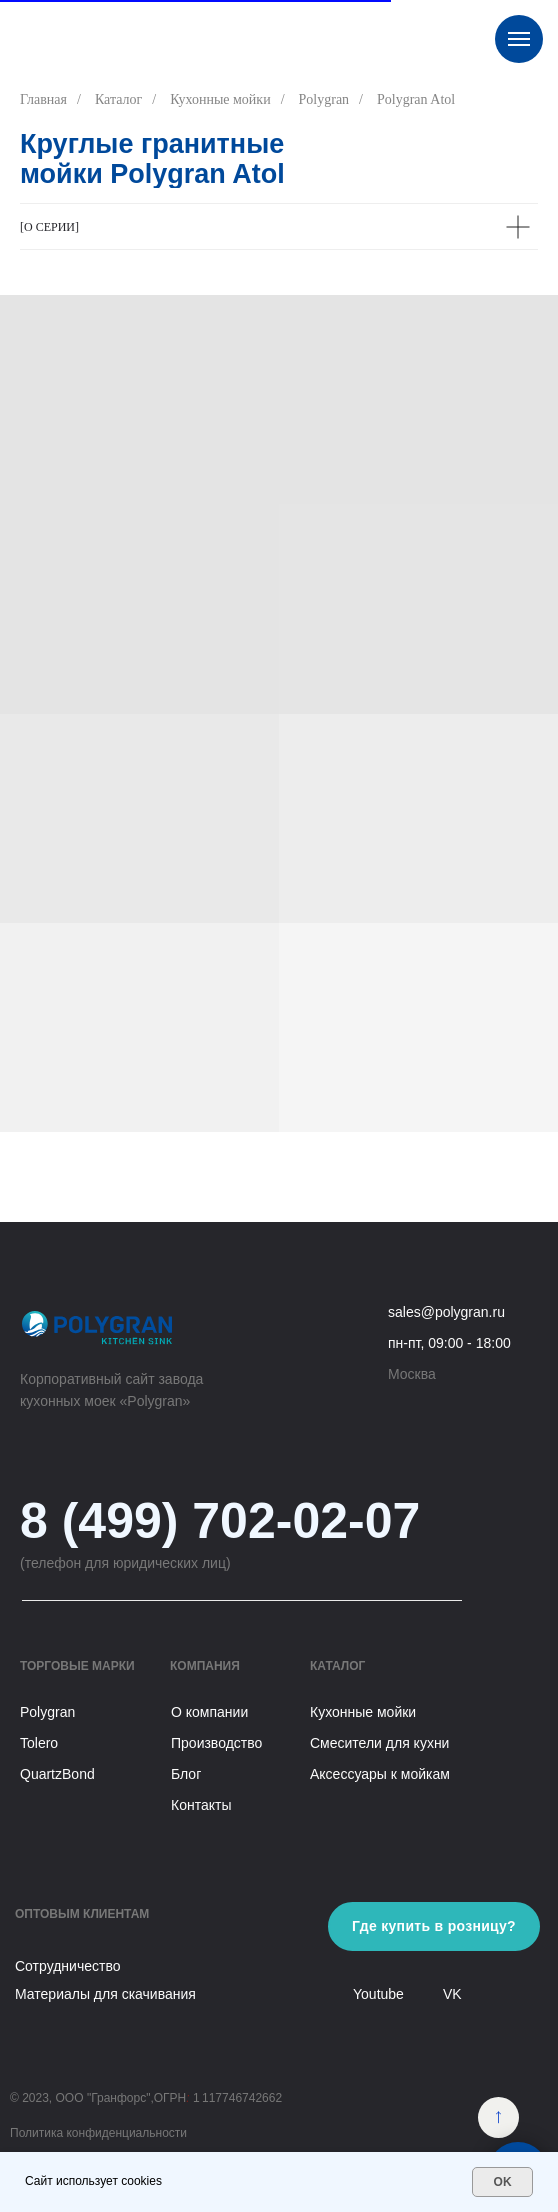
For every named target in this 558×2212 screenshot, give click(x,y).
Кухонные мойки (220, 99)
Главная (43, 99)
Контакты (201, 1805)
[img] (498, 2117)
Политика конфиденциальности (98, 2133)
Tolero (39, 1743)
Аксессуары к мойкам (380, 1774)
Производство (216, 1743)
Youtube (378, 1994)
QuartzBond (57, 1774)
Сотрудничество (67, 1966)
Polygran (324, 99)
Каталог (118, 99)
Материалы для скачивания (105, 1994)
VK (452, 1994)
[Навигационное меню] (519, 39)
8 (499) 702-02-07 (220, 1521)
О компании (209, 1712)
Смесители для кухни (379, 1743)
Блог (186, 1774)
